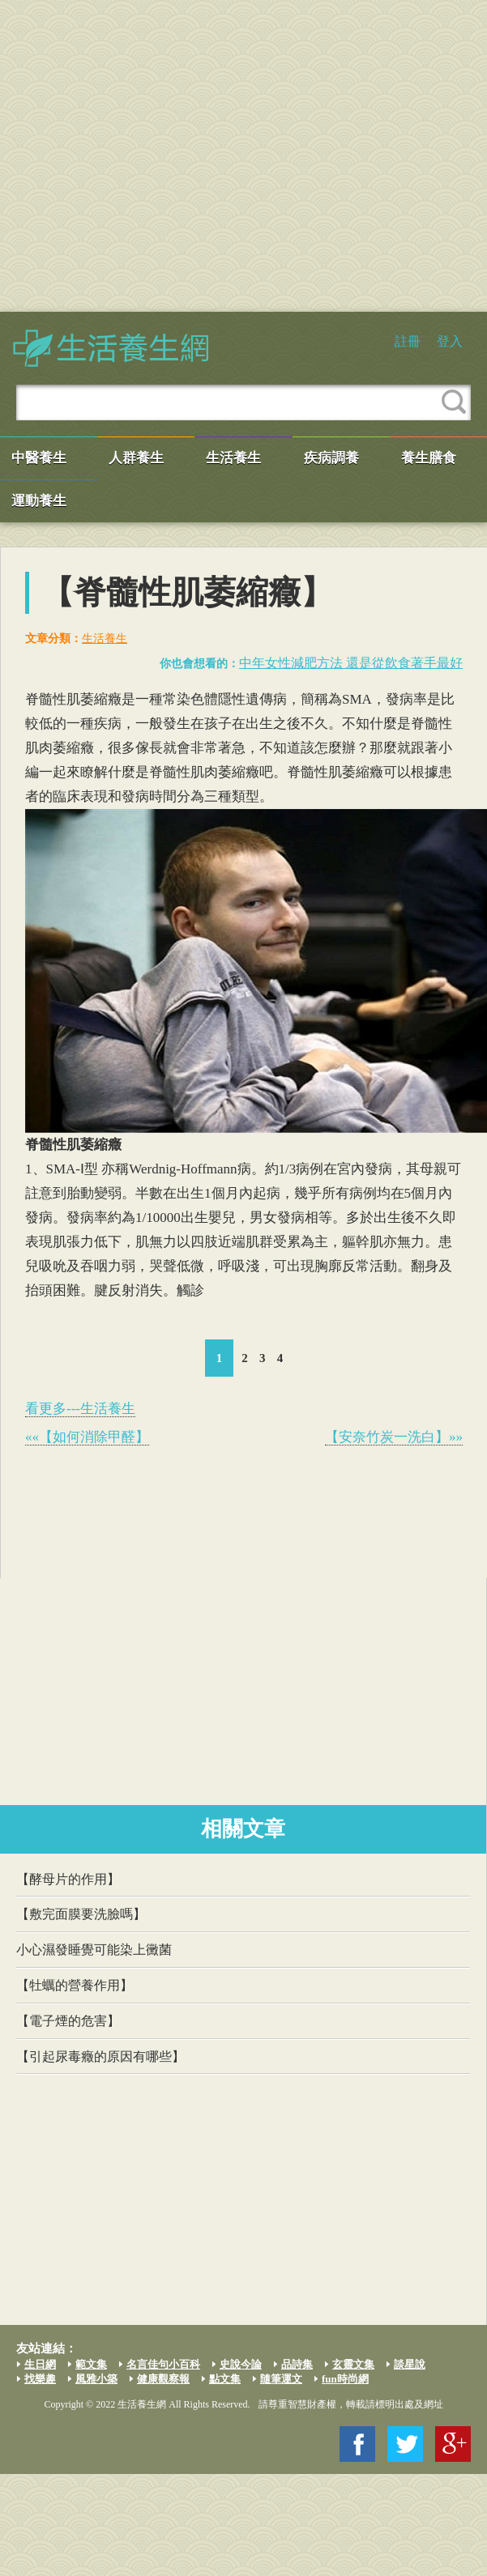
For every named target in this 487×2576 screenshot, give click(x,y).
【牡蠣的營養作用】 (74, 1985)
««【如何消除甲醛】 (87, 1437)
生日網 (40, 2364)
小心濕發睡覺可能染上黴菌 (94, 1949)
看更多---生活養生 (80, 1408)
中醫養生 (38, 458)
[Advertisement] (152, 156)
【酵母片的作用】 (68, 1879)
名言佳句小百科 (163, 2364)
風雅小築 (96, 2379)
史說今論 (241, 2364)
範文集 (91, 2364)
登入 (450, 341)
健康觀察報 (163, 2379)
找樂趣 (40, 2379)
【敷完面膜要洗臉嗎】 (81, 1914)
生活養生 (233, 458)
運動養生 (38, 501)
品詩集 (297, 2364)
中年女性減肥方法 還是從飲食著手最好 (351, 663)
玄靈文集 (353, 2364)
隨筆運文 (281, 2379)
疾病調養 (331, 458)
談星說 (409, 2364)
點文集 (225, 2379)
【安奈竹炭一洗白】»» (394, 1437)
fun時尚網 (345, 2379)
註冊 (408, 341)
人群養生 (136, 458)
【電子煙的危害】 (68, 2021)
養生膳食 (428, 458)
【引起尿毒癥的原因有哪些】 (100, 2056)
